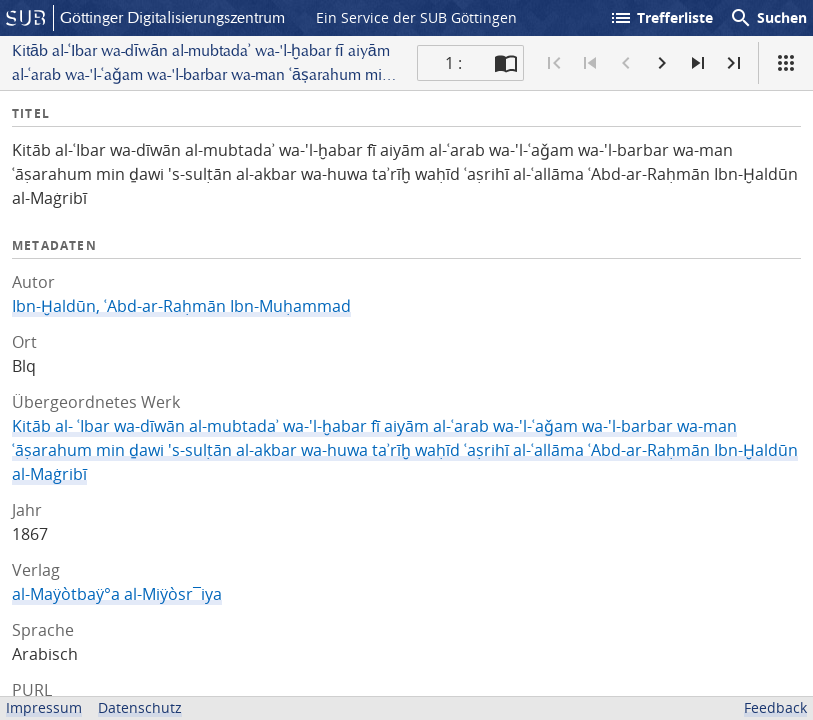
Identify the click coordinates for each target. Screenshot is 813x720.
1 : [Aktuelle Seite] (453, 63)
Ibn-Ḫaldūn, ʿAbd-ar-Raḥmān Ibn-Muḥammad (181, 306)
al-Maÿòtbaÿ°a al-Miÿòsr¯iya (117, 594)
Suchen (768, 18)
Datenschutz (140, 707)
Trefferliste (661, 18)
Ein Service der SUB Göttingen (416, 17)
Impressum (44, 707)
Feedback (775, 707)
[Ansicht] (786, 63)
